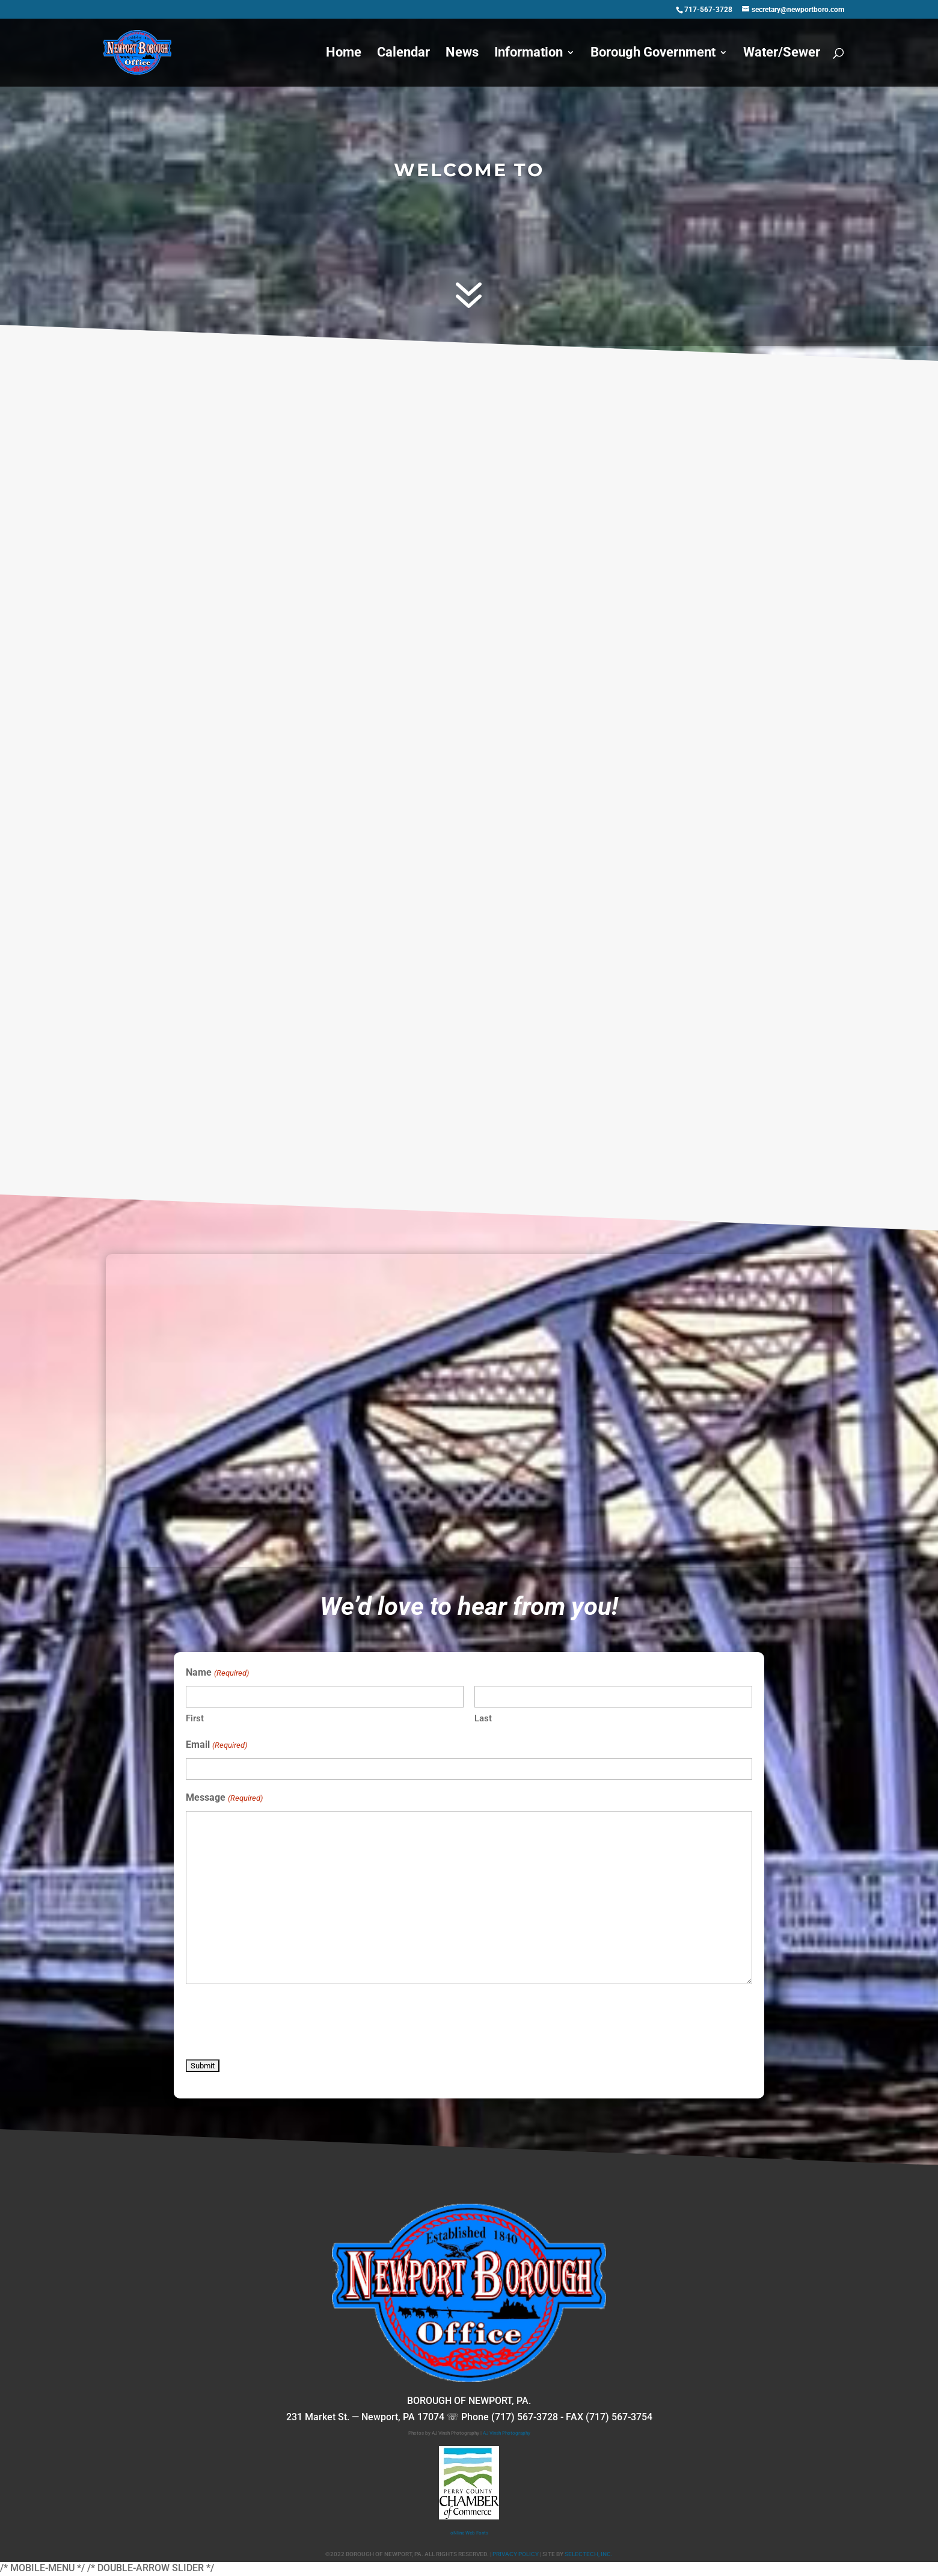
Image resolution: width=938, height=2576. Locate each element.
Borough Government (653, 54)
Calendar (403, 54)
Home (343, 54)
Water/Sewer (781, 54)
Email (216, 1745)
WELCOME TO (469, 170)
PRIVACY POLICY (515, 2554)
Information (528, 54)
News (462, 54)
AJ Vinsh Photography (506, 2433)
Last (483, 1718)
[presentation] (277, 2022)
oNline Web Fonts (469, 2533)
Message (224, 1798)
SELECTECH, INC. (589, 2554)
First (195, 1718)
